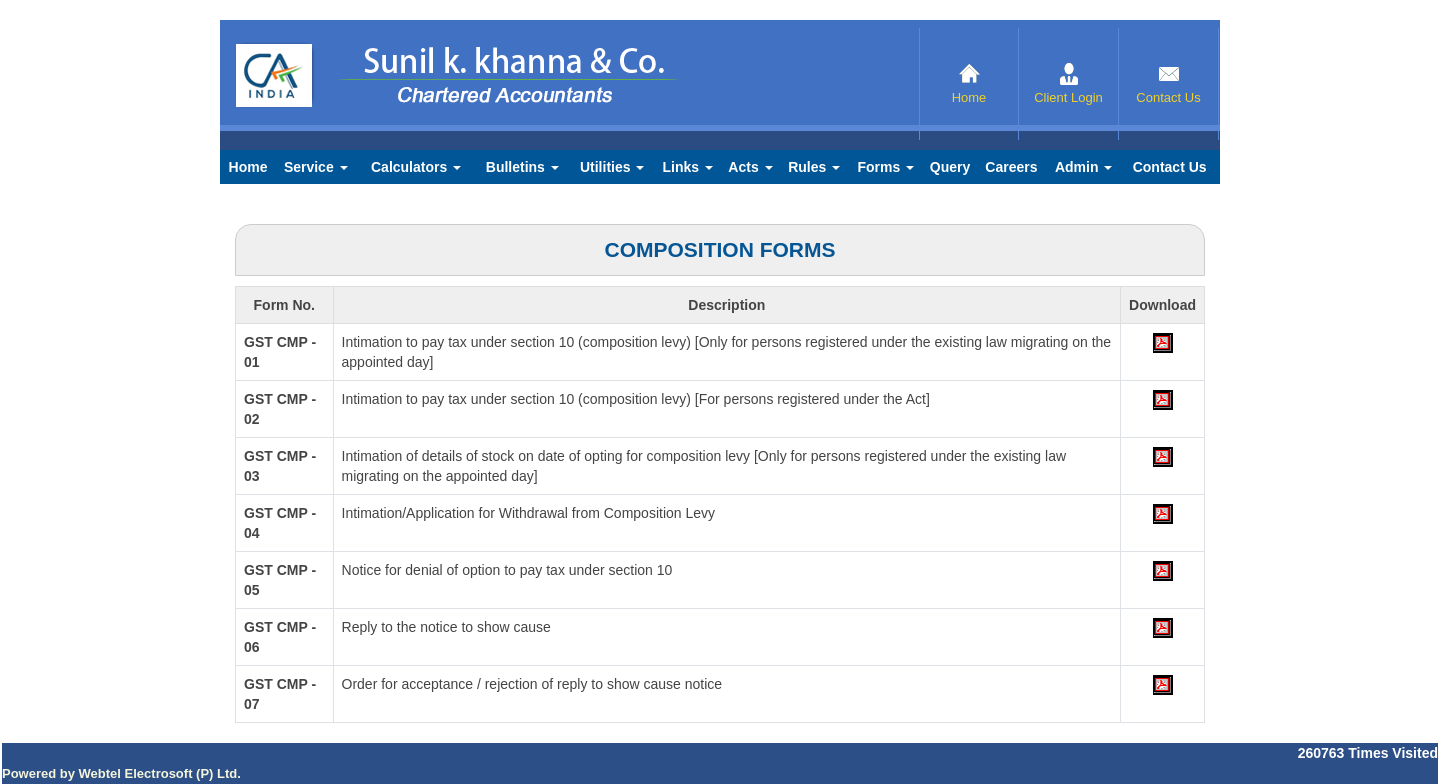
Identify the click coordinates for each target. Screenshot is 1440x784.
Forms (885, 167)
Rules (814, 167)
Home (969, 84)
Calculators (416, 167)
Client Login (1068, 84)
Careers (1011, 167)
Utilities (612, 167)
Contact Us (1168, 84)
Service (316, 167)
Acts (750, 167)
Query (950, 167)
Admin (1083, 167)
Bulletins (522, 167)
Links (688, 167)
